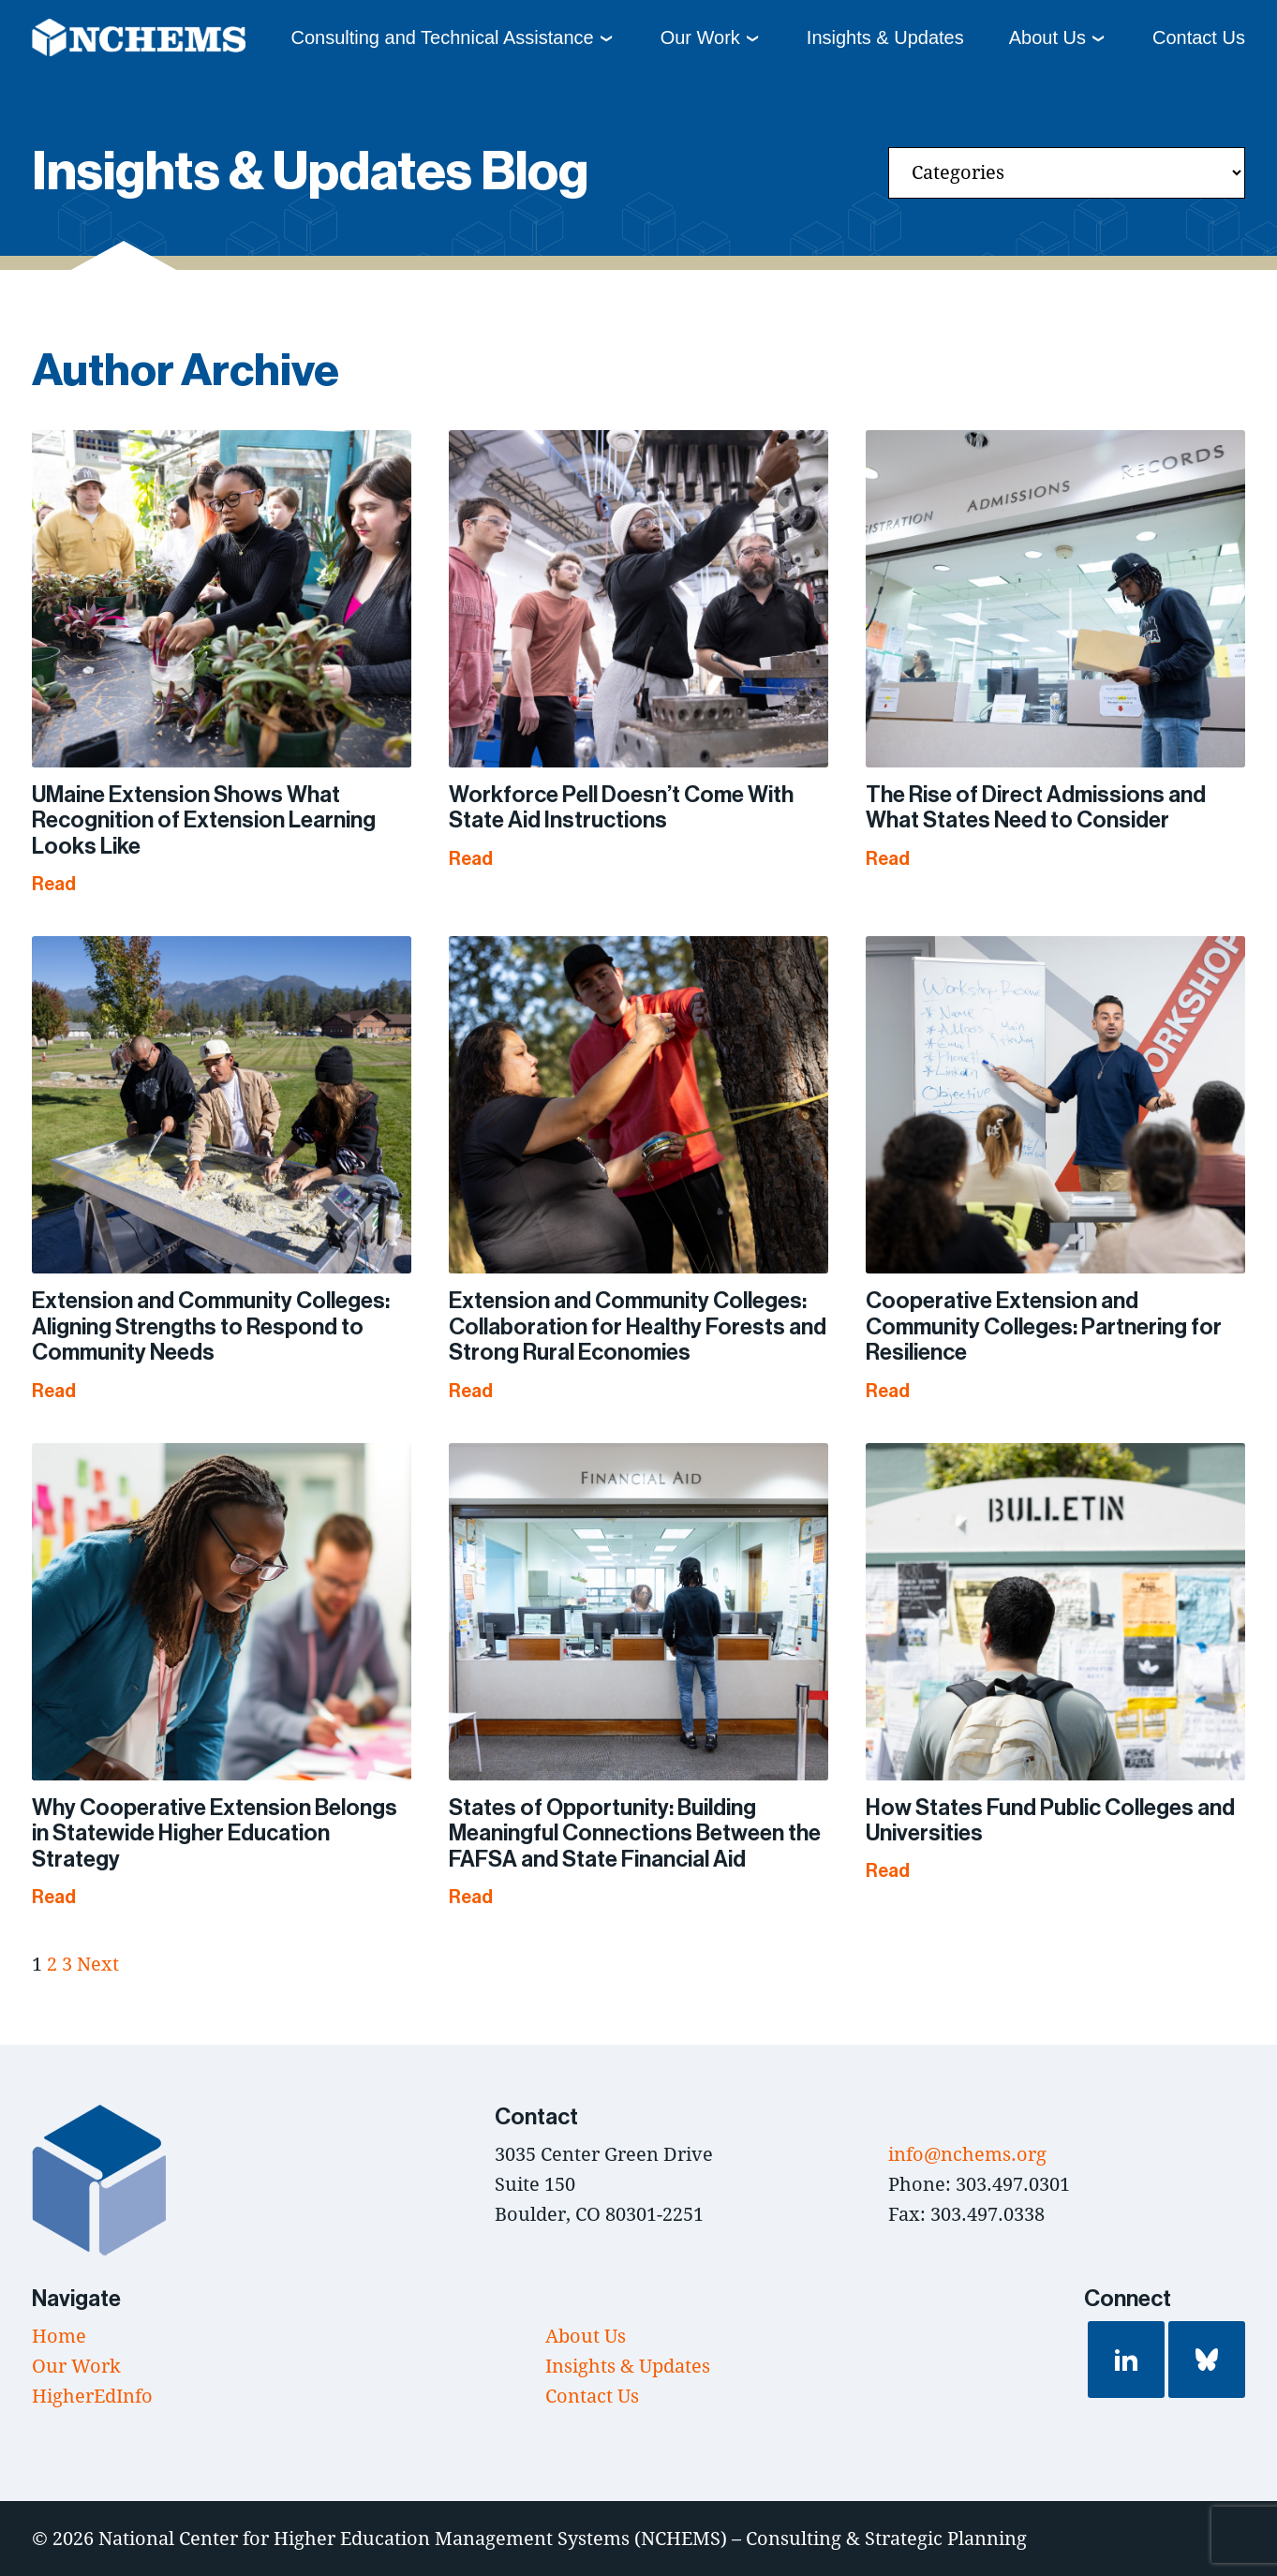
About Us (1047, 37)
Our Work (700, 37)
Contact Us (1198, 37)
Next (98, 1963)
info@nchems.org (967, 2154)
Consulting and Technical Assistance (441, 37)
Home (59, 2335)
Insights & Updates (885, 37)
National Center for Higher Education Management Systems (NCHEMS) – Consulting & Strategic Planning (562, 2538)
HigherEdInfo (92, 2395)
